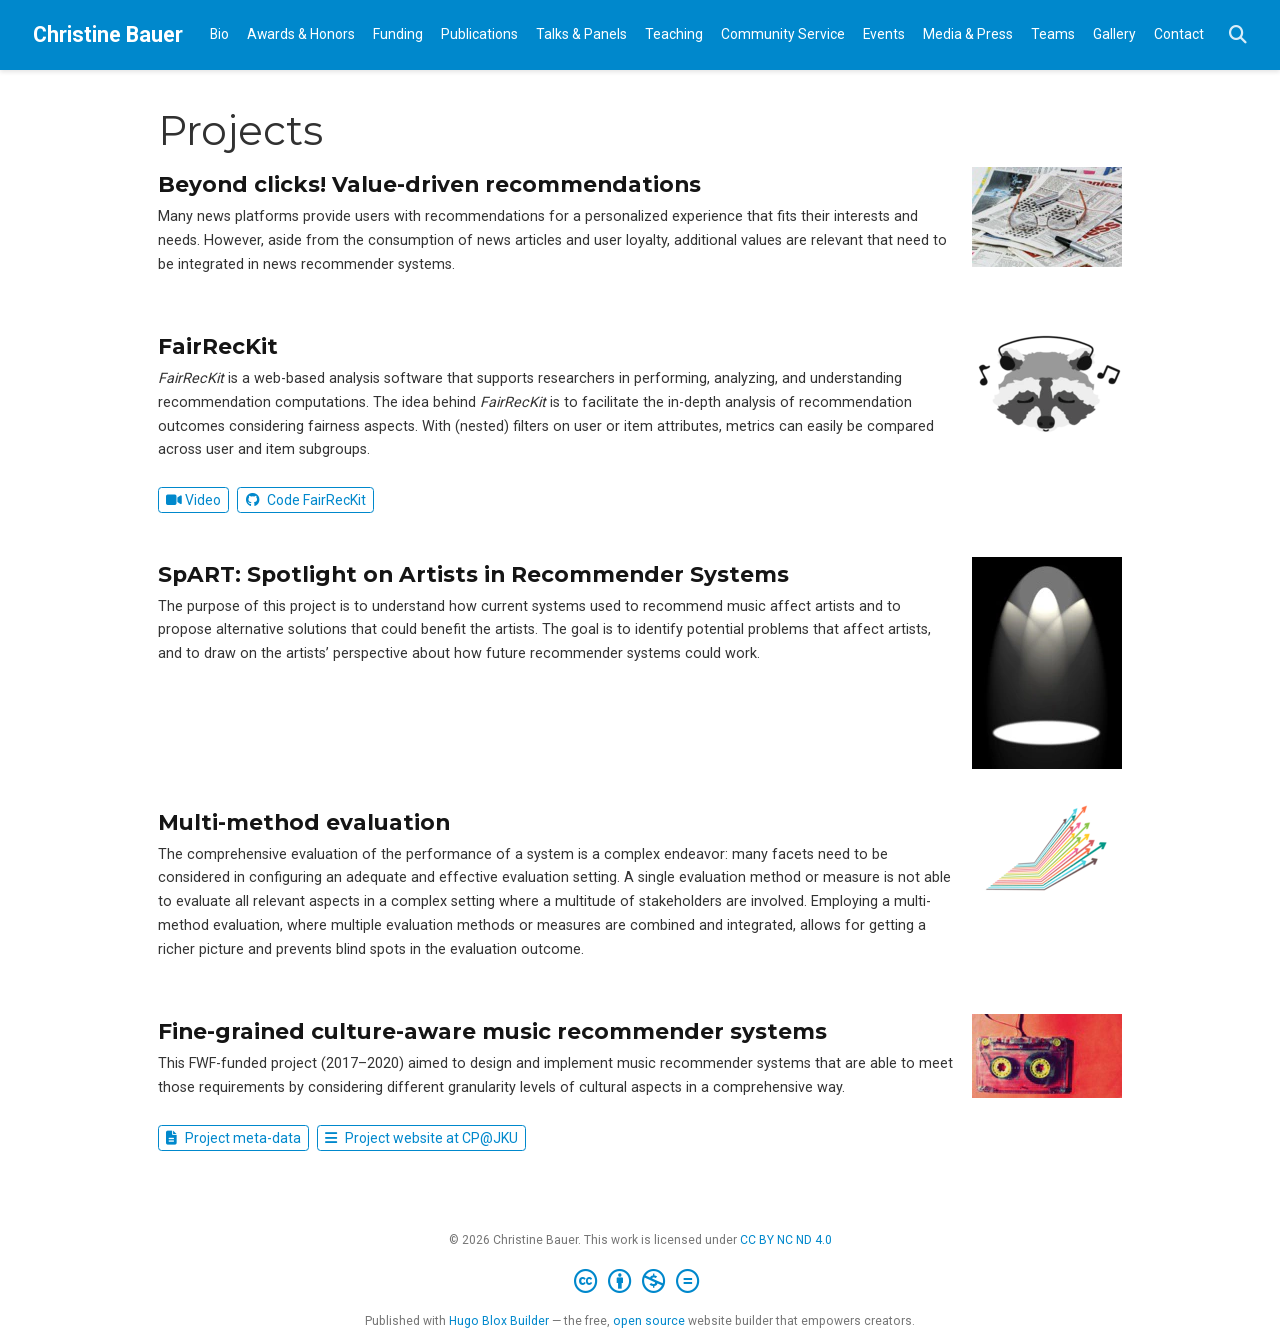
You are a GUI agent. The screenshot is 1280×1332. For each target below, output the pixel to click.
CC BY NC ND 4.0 (786, 1240)
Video (193, 500)
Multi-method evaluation (304, 822)
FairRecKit (218, 346)
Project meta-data (233, 1138)
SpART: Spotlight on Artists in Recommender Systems (473, 574)
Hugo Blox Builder (499, 1321)
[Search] (1238, 35)
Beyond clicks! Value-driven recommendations (429, 184)
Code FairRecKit (306, 500)
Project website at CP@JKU (421, 1138)
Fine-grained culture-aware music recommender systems (492, 1031)
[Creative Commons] (640, 1282)
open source (649, 1321)
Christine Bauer (108, 34)
